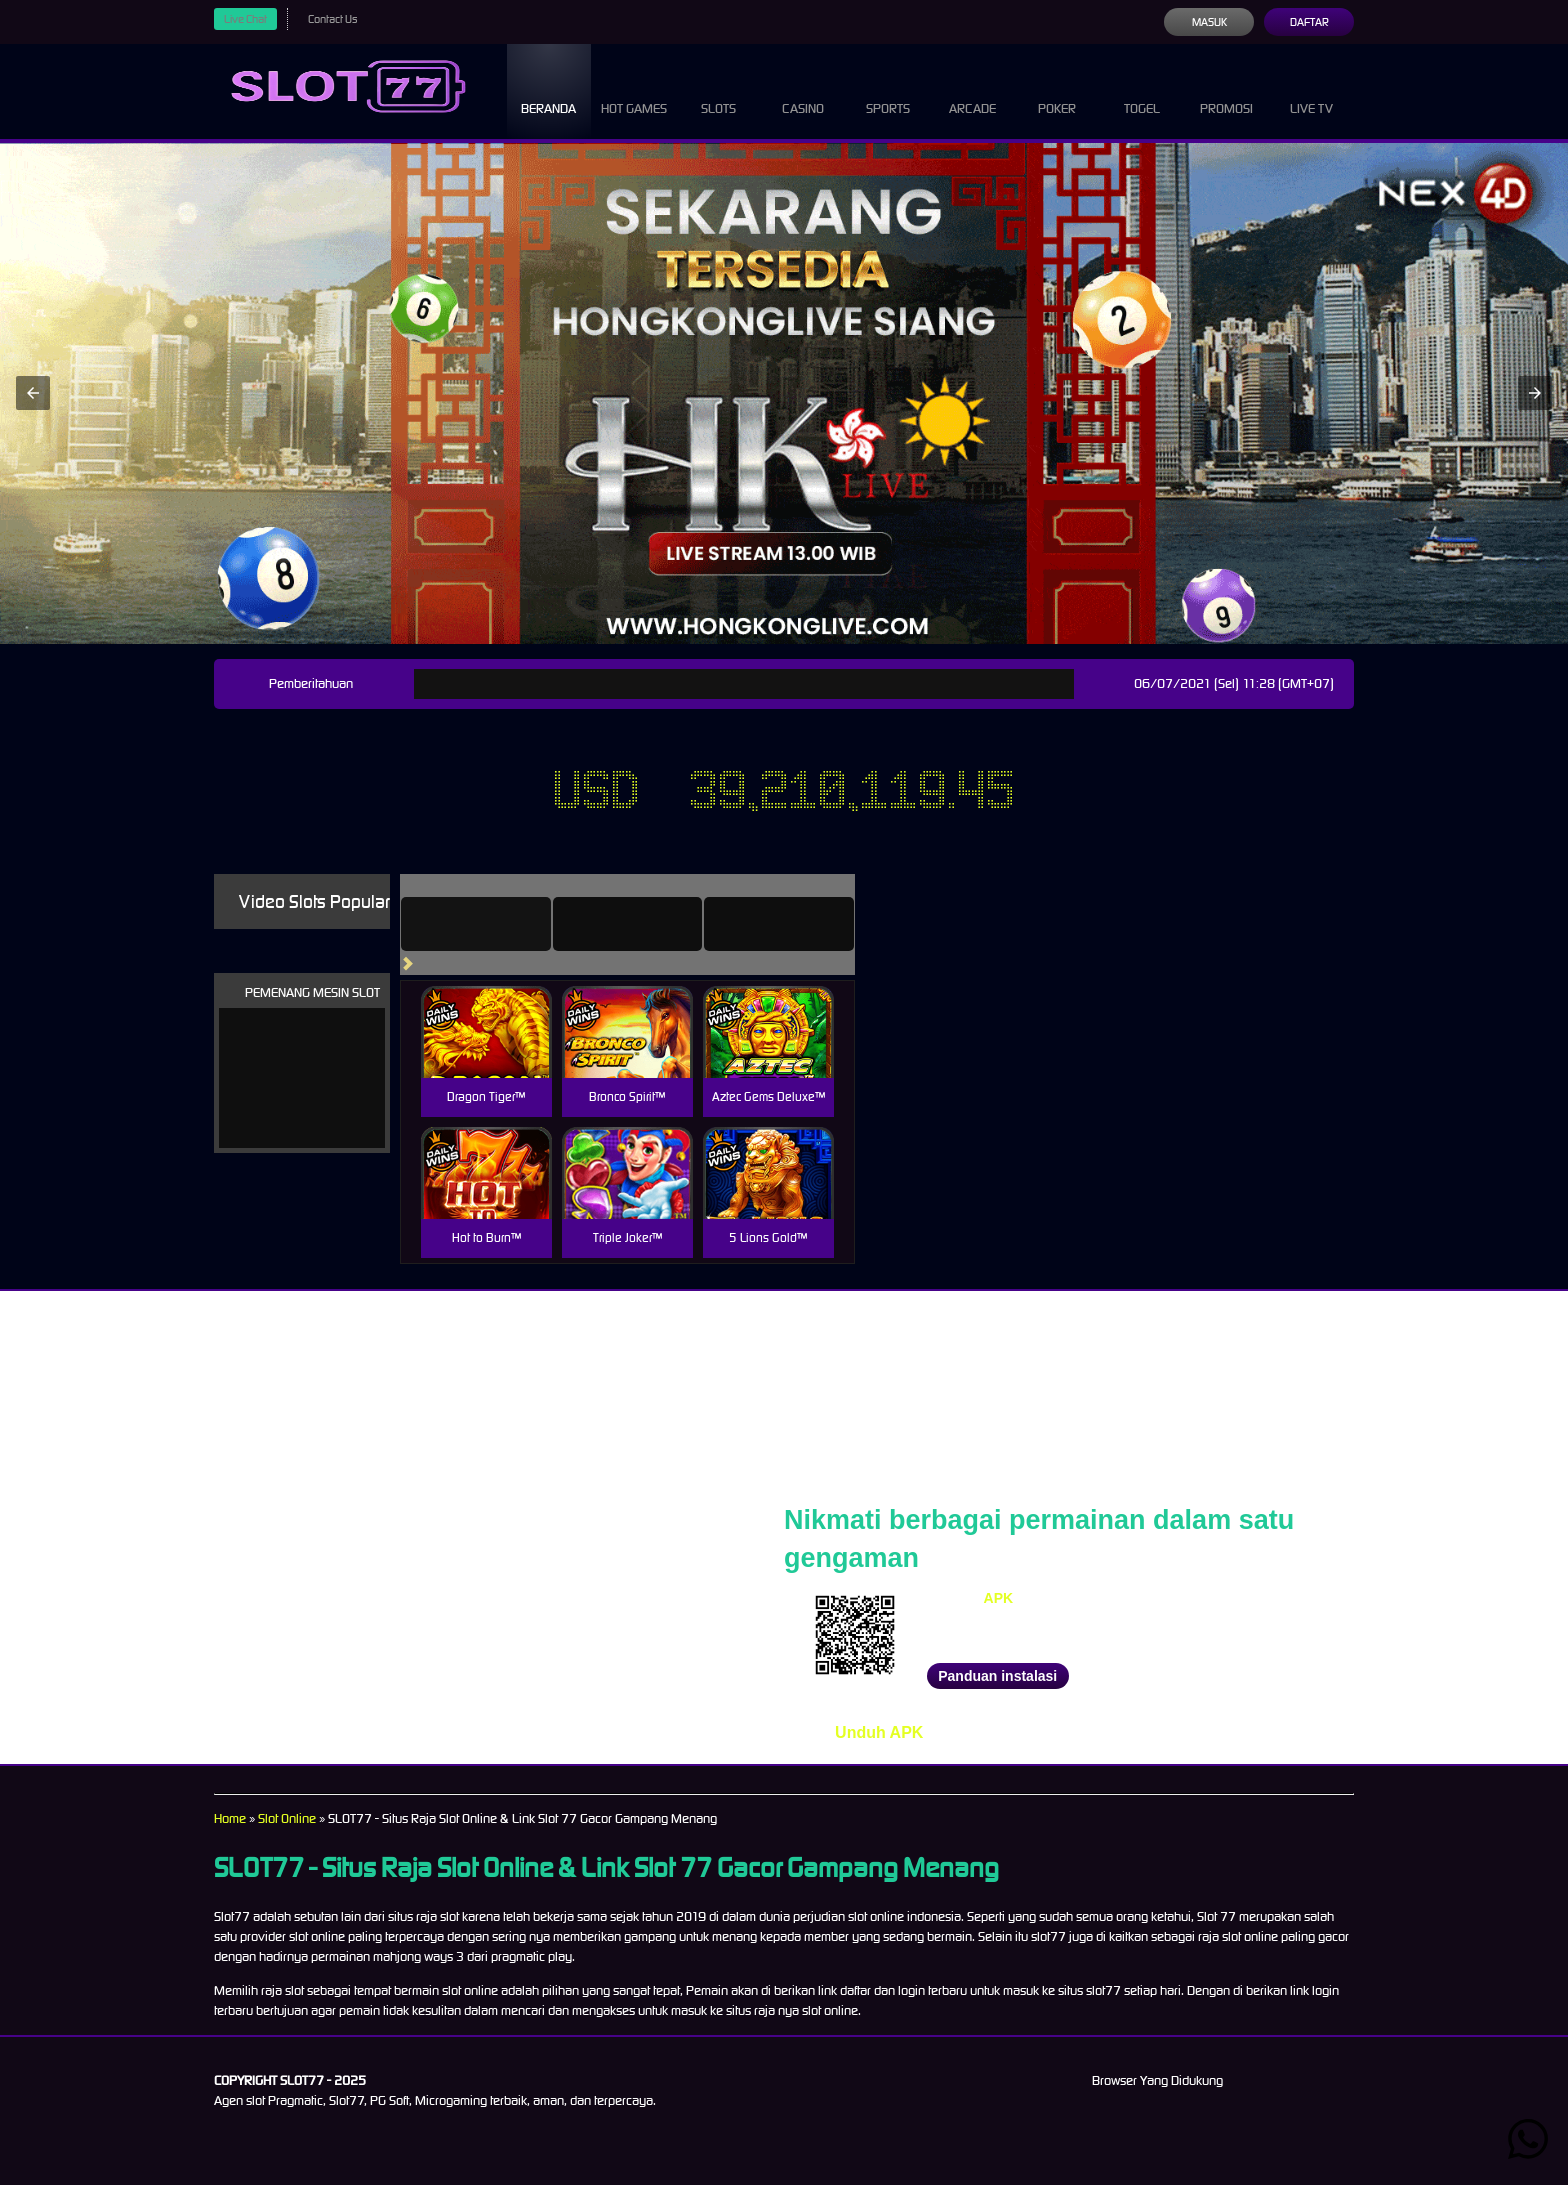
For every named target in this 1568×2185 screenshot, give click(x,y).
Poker (1057, 90)
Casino (803, 90)
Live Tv (1312, 90)
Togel (1142, 90)
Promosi (1227, 90)
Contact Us (340, 19)
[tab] (504, 924)
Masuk (1208, 22)
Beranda (549, 90)
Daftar (1308, 22)
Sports (888, 90)
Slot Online (294, 1818)
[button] (33, 393)
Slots (718, 90)
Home (231, 1818)
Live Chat (248, 19)
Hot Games (633, 90)
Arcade (973, 90)
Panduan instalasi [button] (997, 1676)
